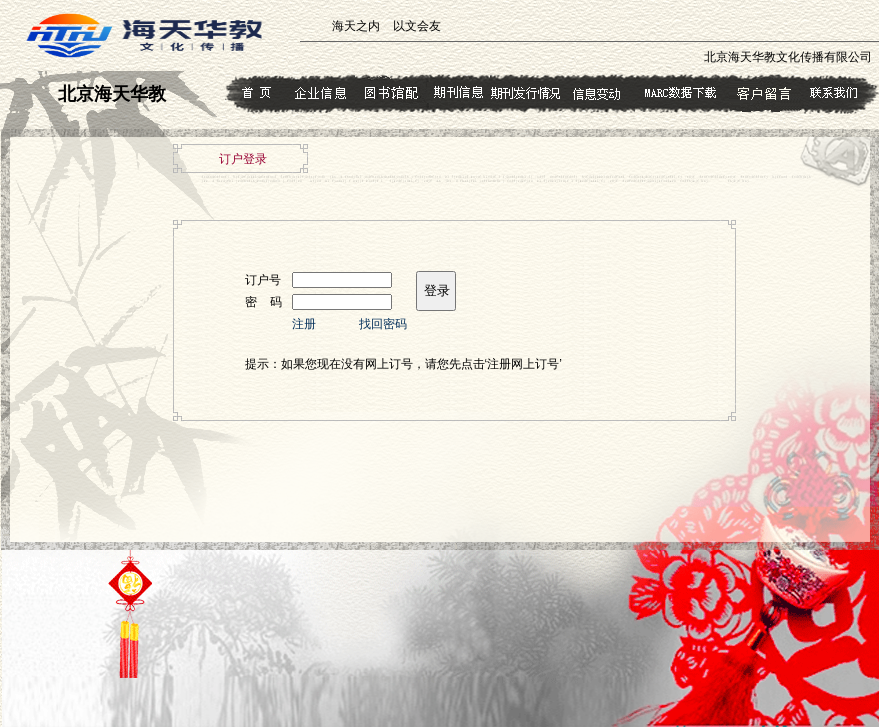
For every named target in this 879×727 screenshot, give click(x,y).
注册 (304, 324)
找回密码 (383, 324)
